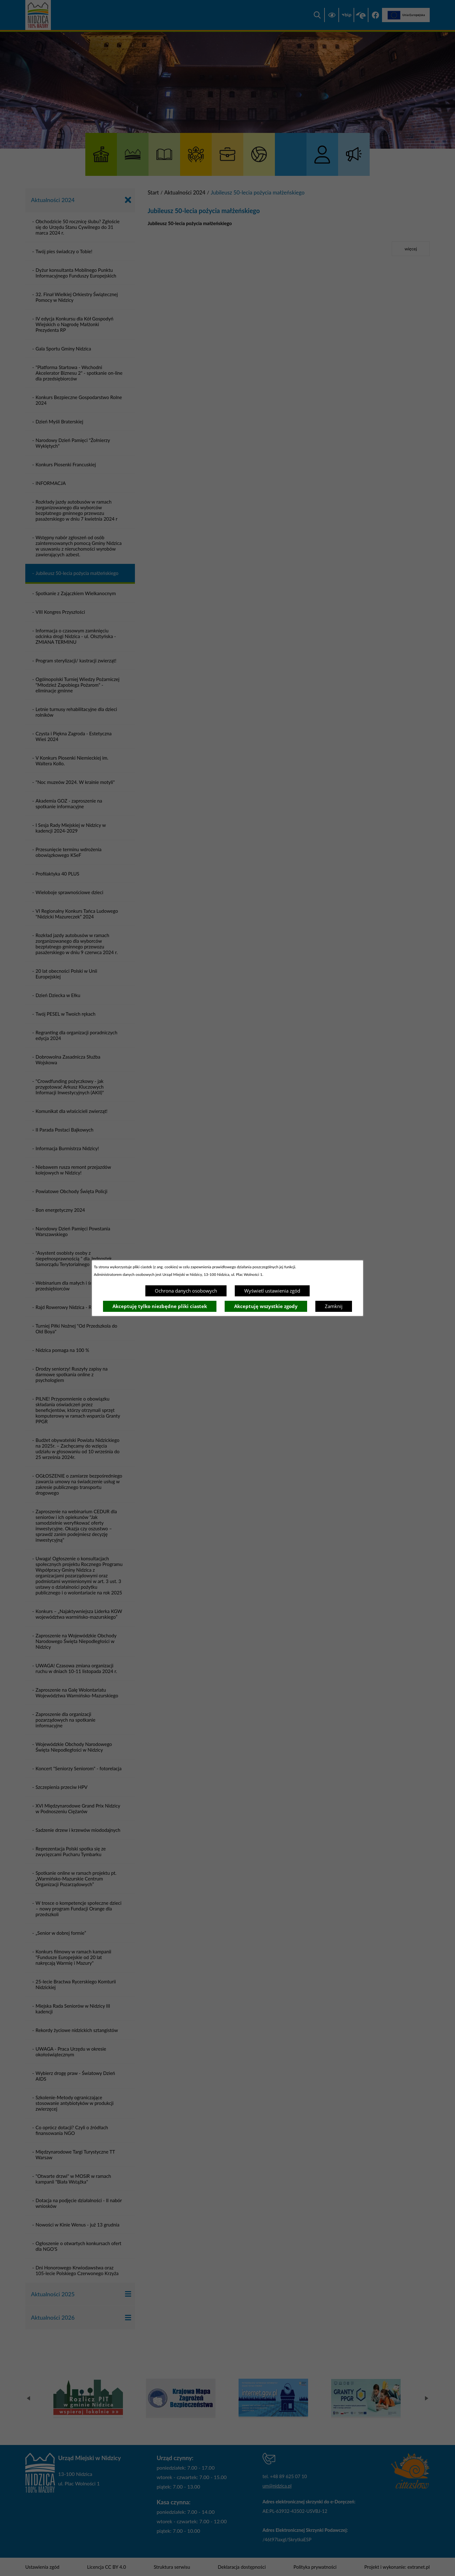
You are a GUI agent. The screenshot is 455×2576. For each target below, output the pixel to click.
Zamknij (334, 1306)
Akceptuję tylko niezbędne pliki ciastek (159, 1306)
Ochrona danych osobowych (186, 1291)
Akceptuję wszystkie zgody (266, 1306)
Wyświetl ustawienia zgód (272, 1291)
